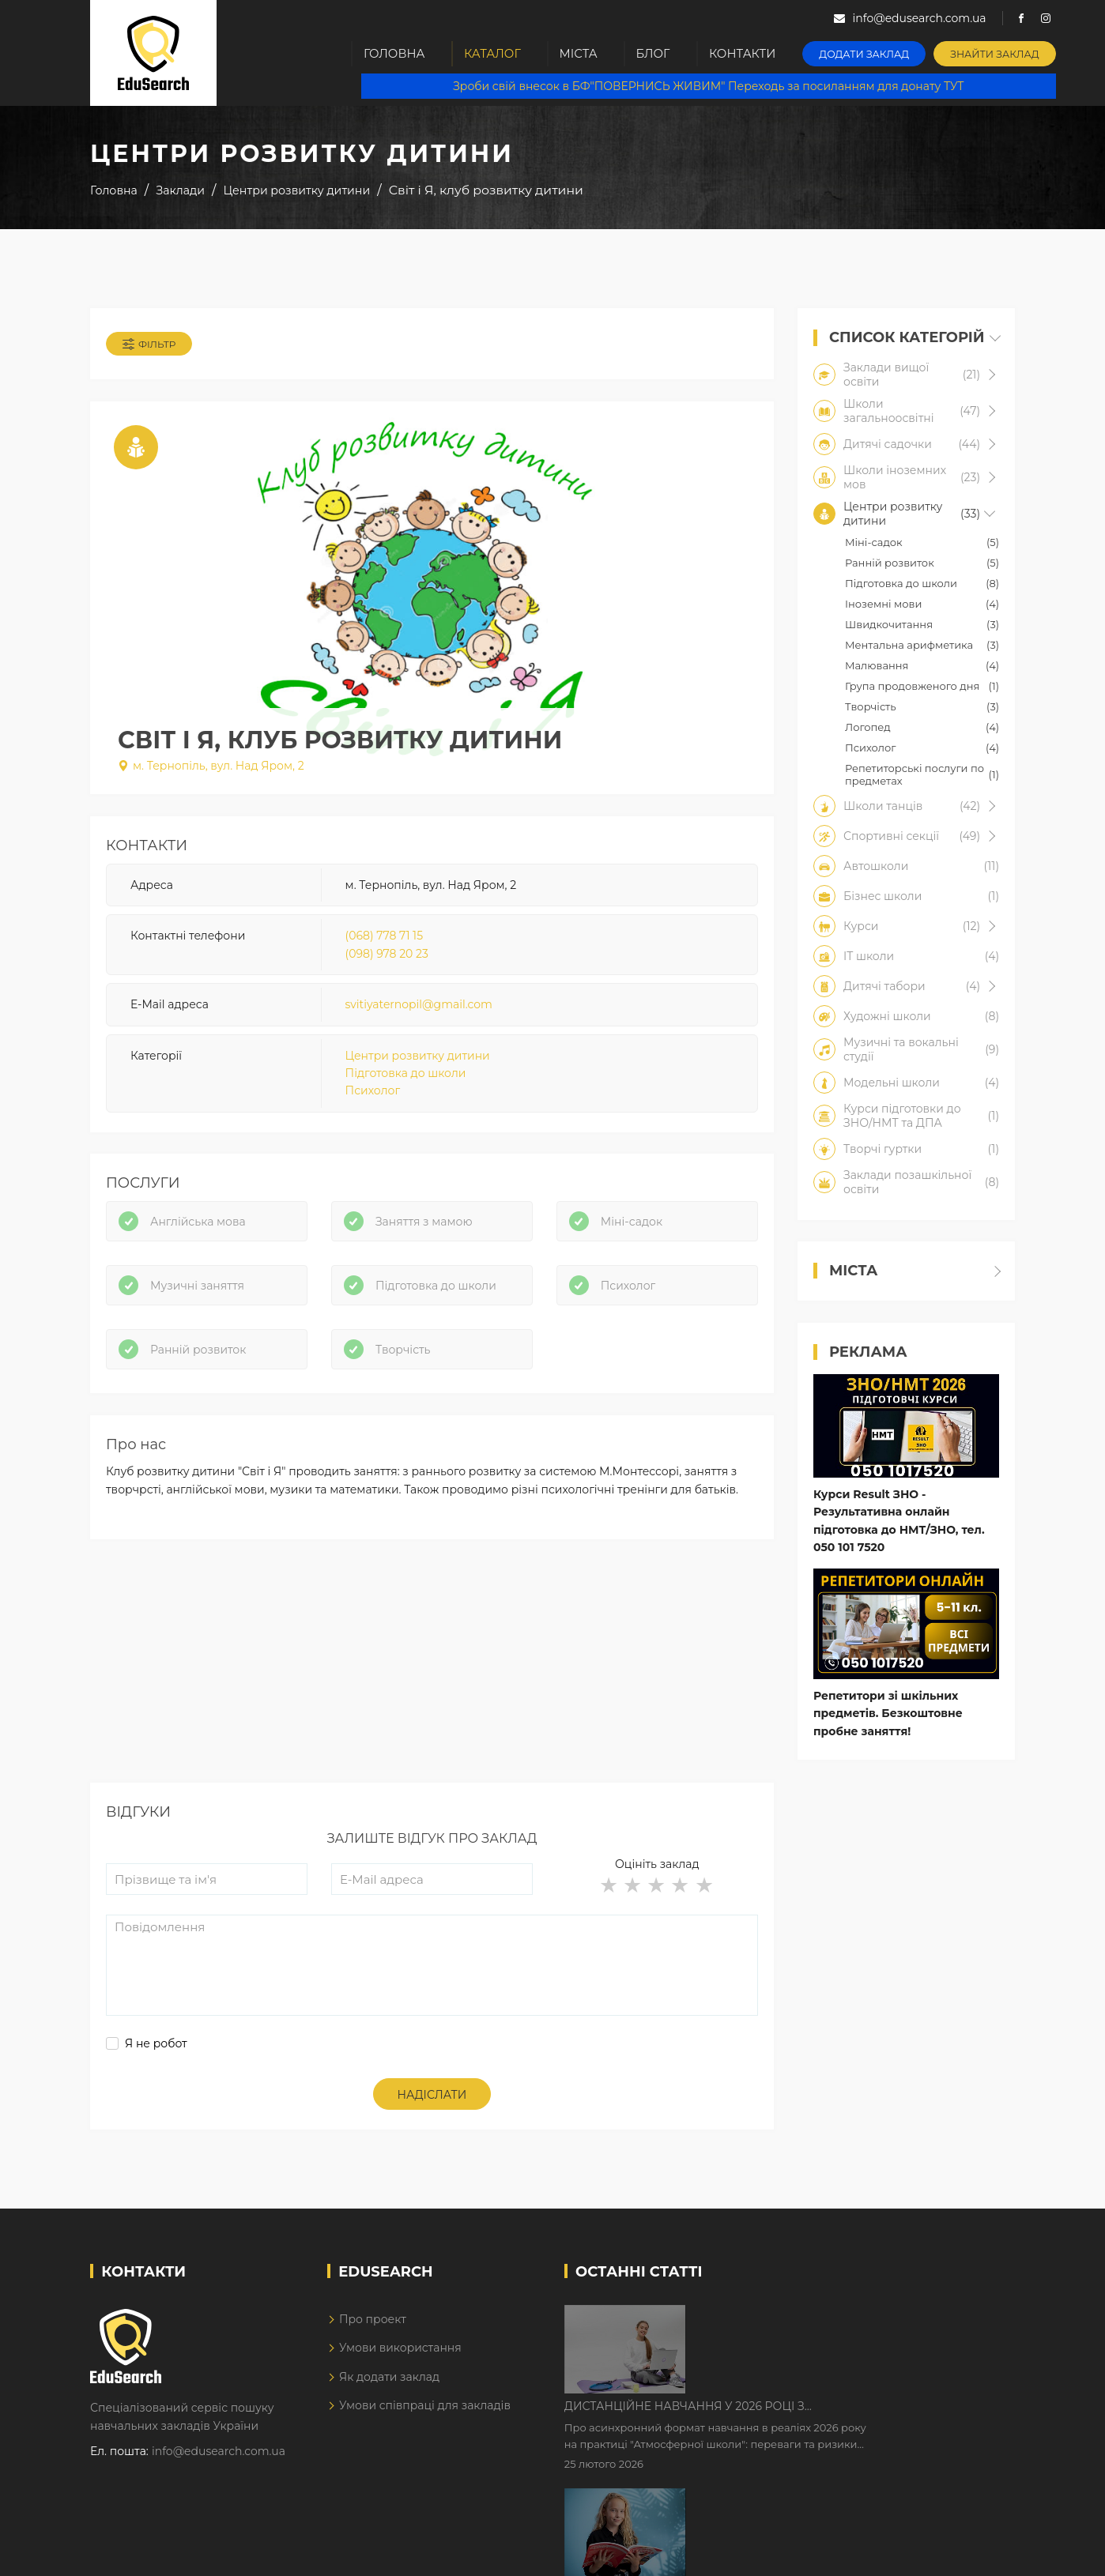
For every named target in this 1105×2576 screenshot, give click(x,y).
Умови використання (400, 2358)
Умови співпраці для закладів (425, 2415)
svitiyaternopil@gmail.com (418, 1008)
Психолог (372, 1094)
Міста (583, 53)
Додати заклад (872, 52)
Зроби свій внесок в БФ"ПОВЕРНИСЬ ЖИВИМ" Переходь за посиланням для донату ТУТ (711, 87)
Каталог (495, 53)
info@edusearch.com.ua (218, 2461)
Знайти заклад (1000, 52)
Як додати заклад (389, 2386)
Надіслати (432, 2105)
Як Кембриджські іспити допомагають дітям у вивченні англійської (855, 2427)
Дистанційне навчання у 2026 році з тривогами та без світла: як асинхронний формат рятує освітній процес (839, 2328)
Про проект (372, 2329)
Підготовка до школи (405, 1077)
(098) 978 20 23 (386, 958)
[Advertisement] (432, 1681)
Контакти (752, 53)
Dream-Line (981, 2552)
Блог (661, 53)
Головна (395, 53)
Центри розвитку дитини (417, 1060)
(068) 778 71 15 (384, 939)
